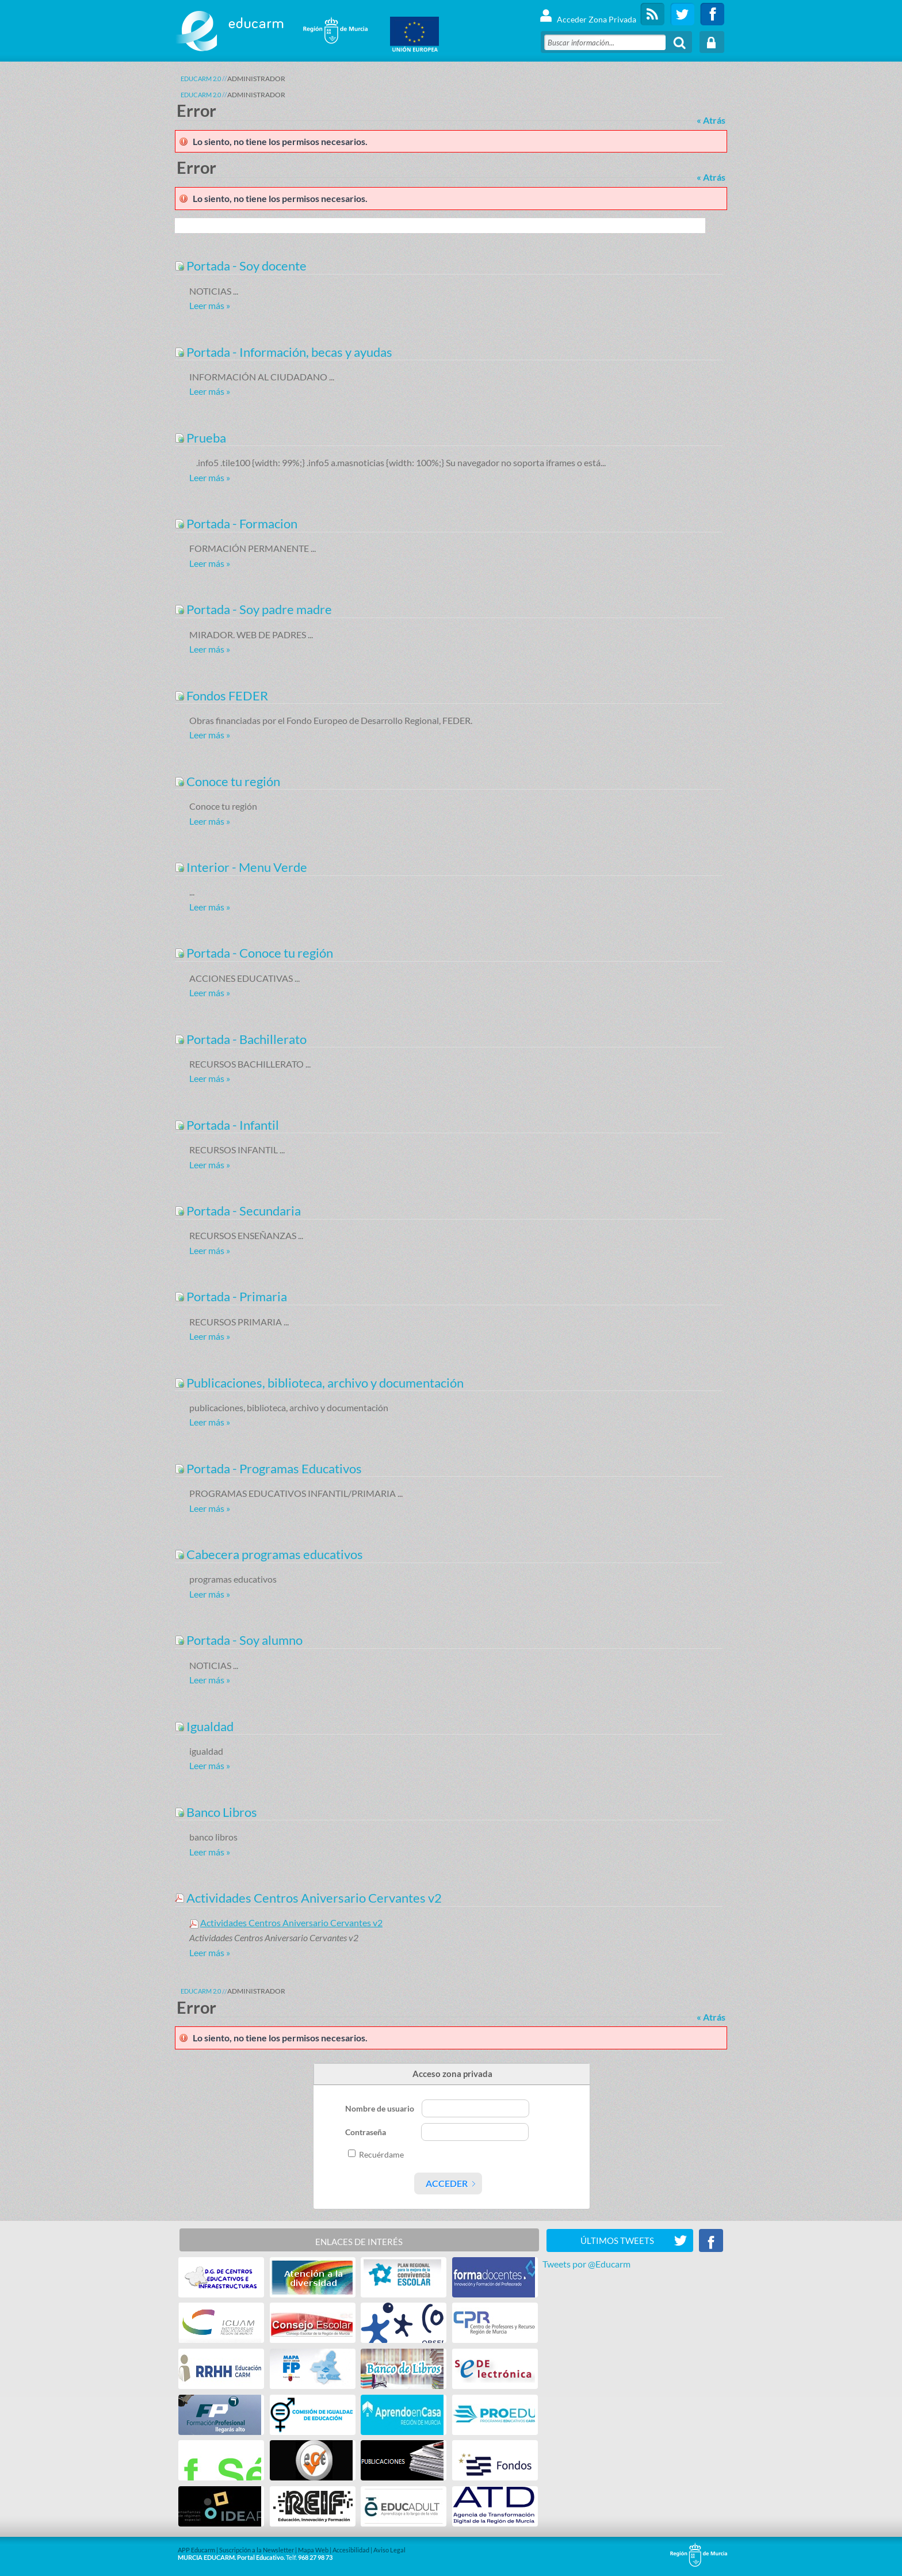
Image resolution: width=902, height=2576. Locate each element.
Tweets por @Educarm (586, 2263)
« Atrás (711, 120)
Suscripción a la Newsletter (256, 2550)
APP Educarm (196, 2550)
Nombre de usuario (380, 2108)
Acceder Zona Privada (587, 14)
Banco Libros (216, 1812)
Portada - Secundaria (238, 1210)
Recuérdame (381, 2154)
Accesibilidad (350, 2550)
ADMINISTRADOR (256, 78)
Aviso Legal (389, 2550)
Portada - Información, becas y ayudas (283, 352)
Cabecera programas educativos (269, 1554)
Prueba (200, 437)
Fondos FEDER (221, 695)
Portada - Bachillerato (241, 1039)
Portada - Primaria (231, 1296)
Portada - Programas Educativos (268, 1468)
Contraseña (366, 2132)
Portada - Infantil (227, 1125)
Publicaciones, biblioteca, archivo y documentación (319, 1382)
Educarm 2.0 (201, 78)
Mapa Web (313, 2550)
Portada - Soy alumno (239, 1640)
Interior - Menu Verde (241, 867)
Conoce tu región (227, 781)
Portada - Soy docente (241, 265)
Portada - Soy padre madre (253, 609)
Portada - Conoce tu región (254, 953)
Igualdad (204, 1726)
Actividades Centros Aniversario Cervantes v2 (308, 1898)
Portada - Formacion (236, 523)
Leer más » (209, 305)
